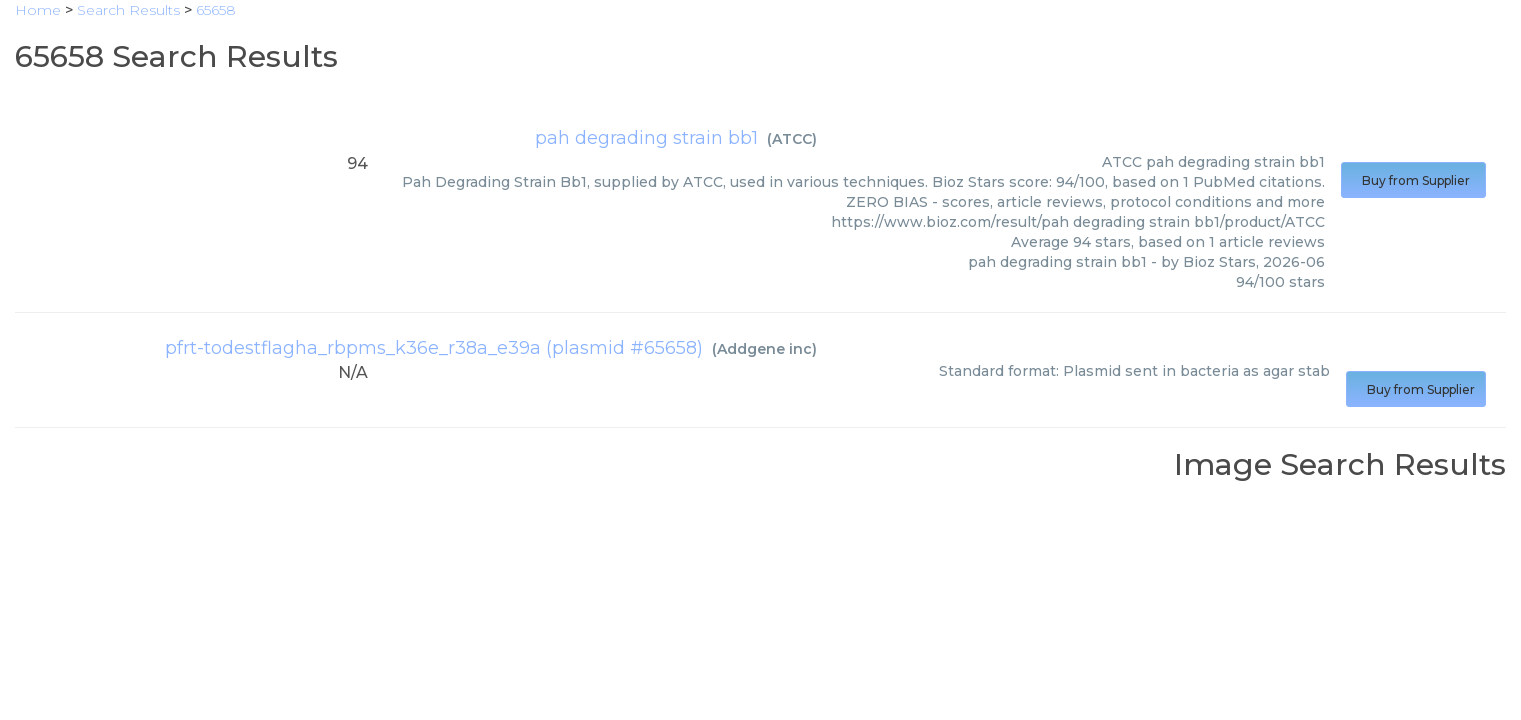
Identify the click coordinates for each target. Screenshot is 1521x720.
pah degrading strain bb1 (646, 138)
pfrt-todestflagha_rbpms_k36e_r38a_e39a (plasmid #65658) (434, 348)
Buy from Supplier (1413, 180)
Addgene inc (764, 349)
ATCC (792, 139)
